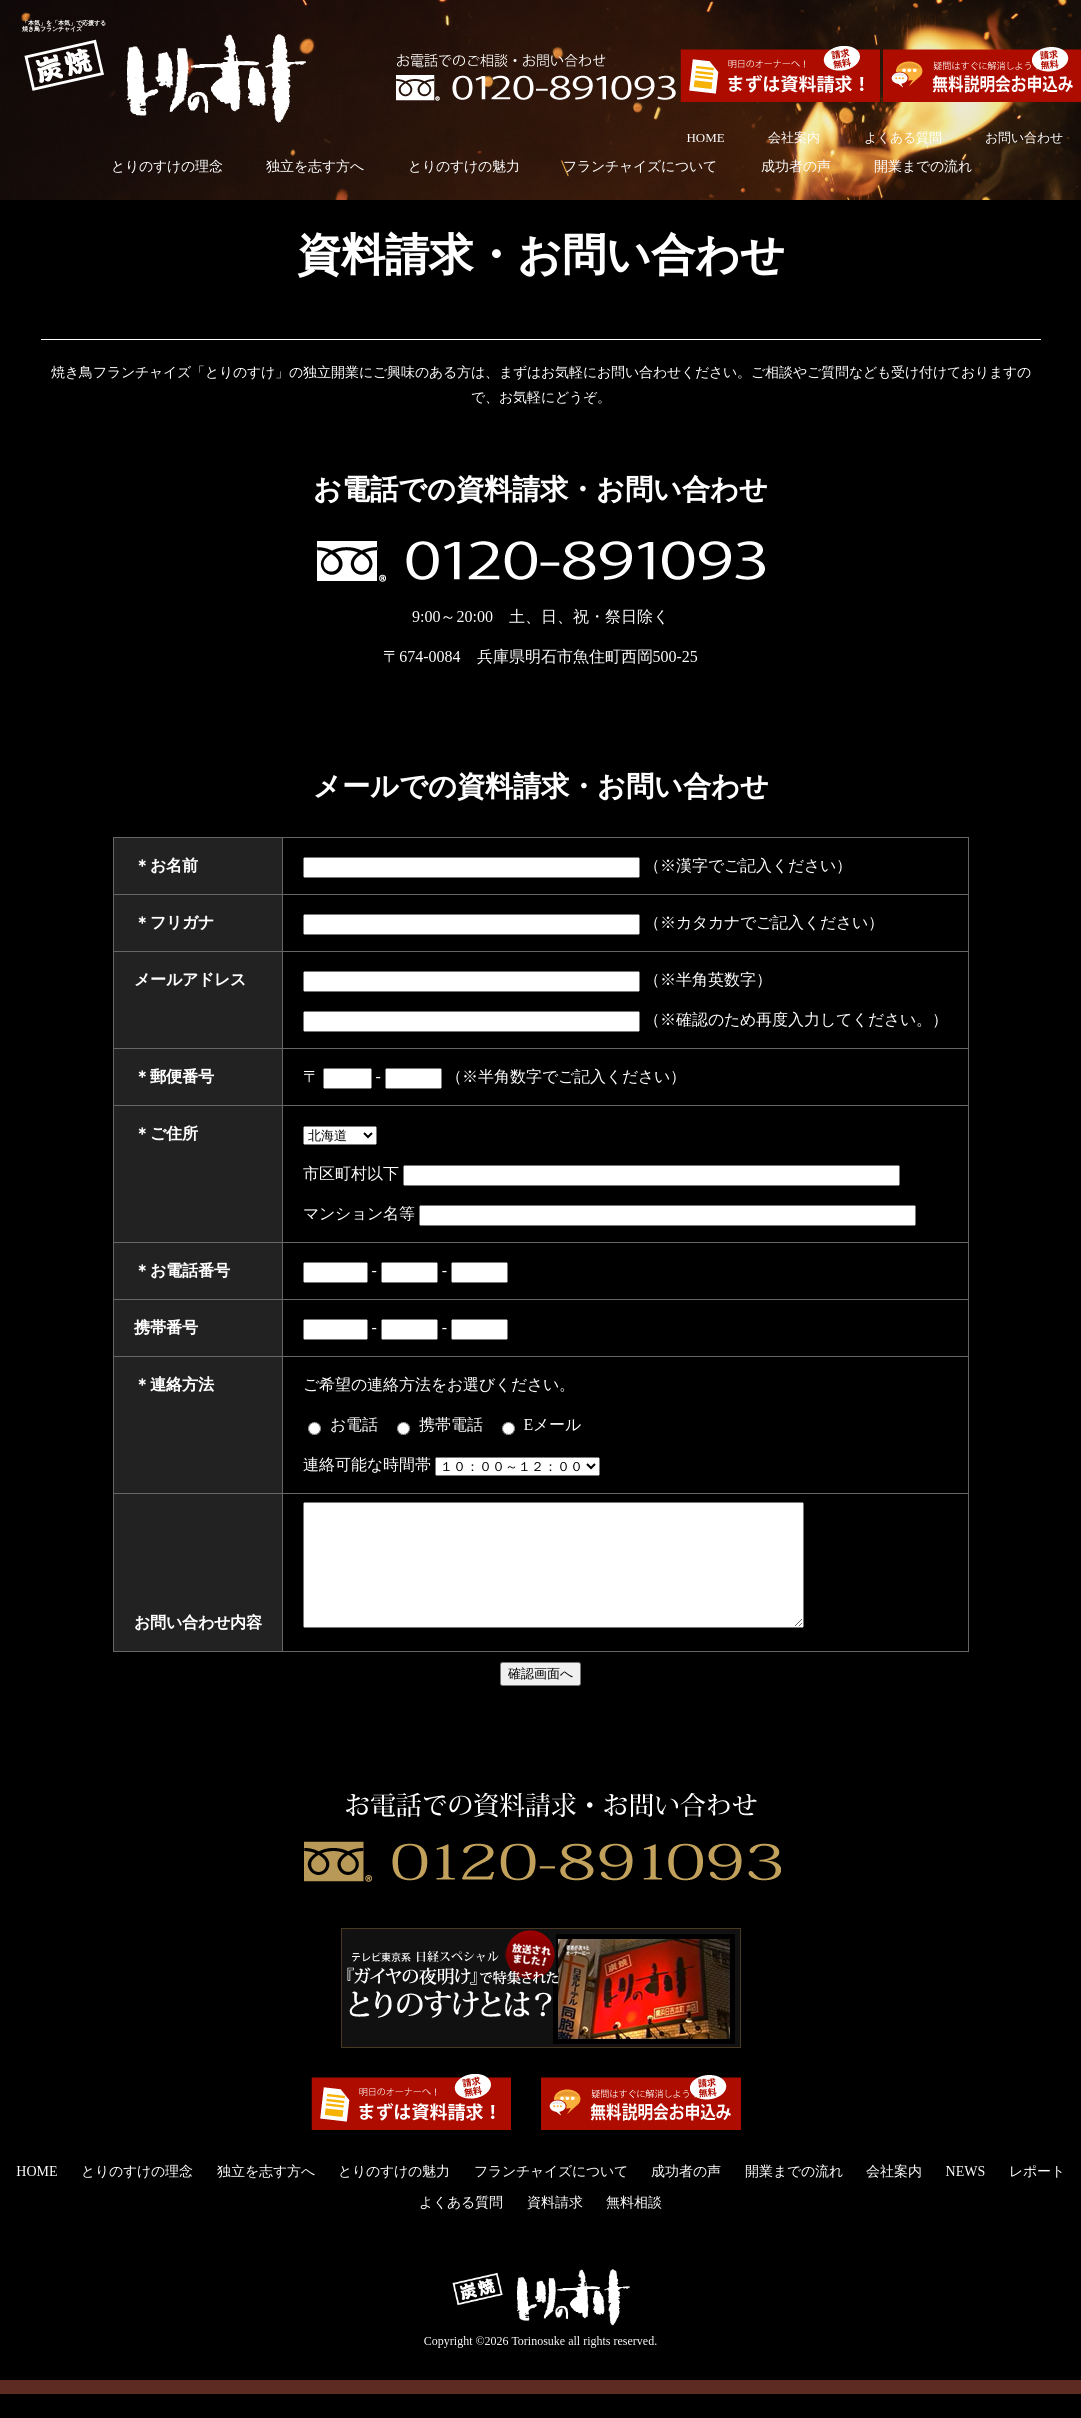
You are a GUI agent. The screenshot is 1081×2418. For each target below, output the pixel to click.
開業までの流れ (923, 166)
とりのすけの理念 (167, 166)
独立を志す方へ (315, 166)
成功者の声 (796, 166)
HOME (705, 137)
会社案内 (794, 137)
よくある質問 (903, 137)
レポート (1037, 2195)
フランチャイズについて (640, 166)
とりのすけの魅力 (464, 166)
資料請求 (555, 2226)
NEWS (966, 2195)
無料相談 (634, 2226)
